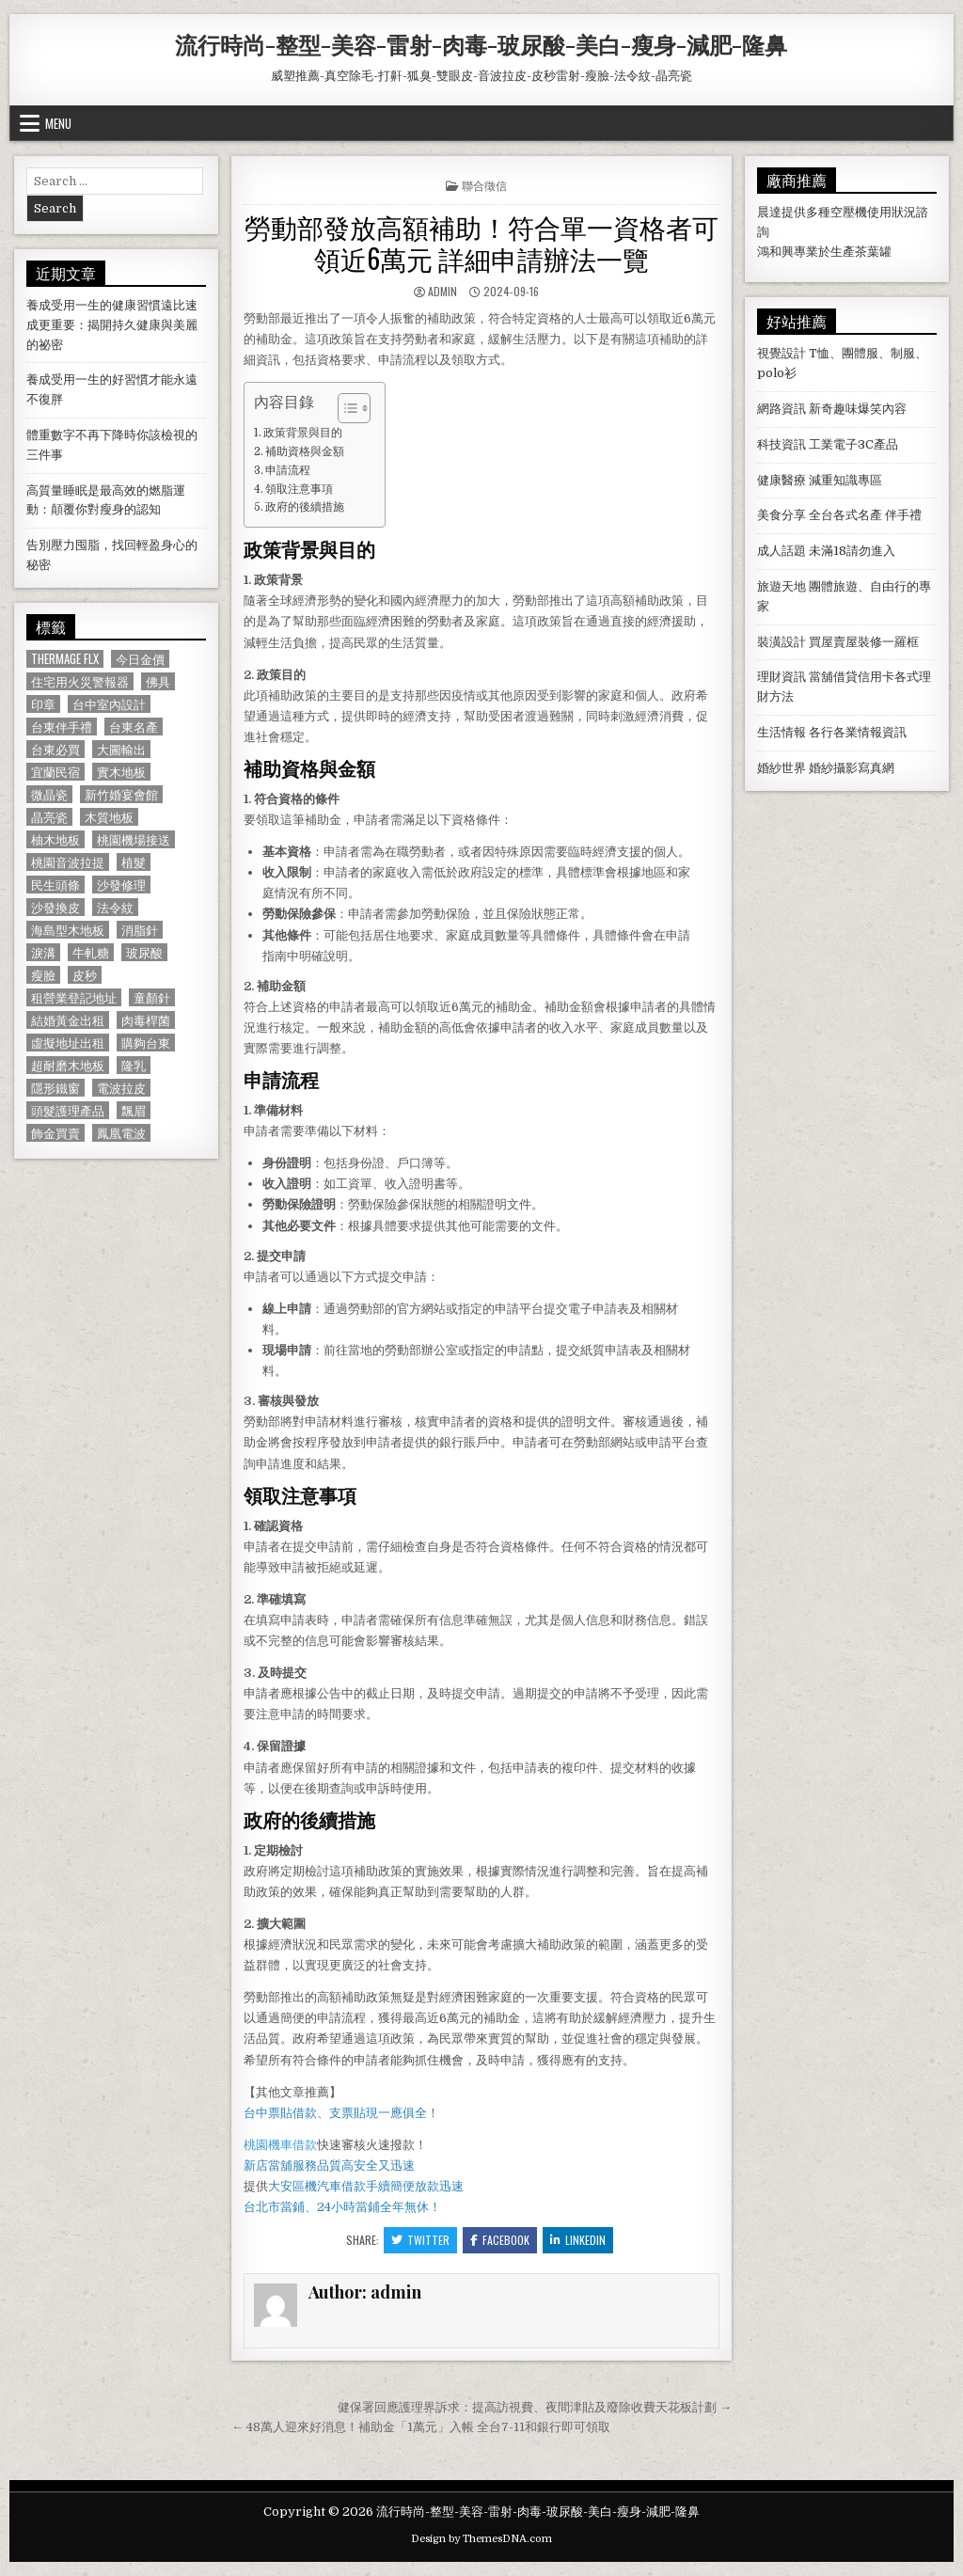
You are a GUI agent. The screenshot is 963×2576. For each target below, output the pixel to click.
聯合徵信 (484, 185)
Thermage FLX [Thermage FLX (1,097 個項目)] (65, 659)
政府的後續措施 (304, 507)
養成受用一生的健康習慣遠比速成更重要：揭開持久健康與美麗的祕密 (111, 325)
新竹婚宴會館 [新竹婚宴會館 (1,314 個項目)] (121, 794)
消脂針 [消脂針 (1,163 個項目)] (139, 930)
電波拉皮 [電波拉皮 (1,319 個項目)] (121, 1088)
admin (442, 291)
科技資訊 (781, 444)
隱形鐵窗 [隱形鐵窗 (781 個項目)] (55, 1088)
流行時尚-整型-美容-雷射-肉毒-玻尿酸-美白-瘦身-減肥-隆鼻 (481, 44)
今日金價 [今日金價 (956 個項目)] (140, 659)
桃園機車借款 (280, 2145)
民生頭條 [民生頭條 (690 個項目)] (55, 884)
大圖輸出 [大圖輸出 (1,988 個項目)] (121, 749)
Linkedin (578, 2240)
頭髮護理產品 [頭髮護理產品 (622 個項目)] (67, 1110)
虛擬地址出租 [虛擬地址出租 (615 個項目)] (67, 1042)
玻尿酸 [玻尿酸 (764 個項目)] (144, 952)
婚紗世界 (781, 768)
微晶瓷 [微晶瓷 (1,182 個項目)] (49, 794)
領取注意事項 (299, 489)
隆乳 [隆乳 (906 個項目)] (133, 1065)
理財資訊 (781, 677)
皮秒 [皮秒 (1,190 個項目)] (84, 975)
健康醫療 (781, 480)
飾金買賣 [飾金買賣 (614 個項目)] (55, 1133)
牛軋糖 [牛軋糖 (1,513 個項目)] (90, 952)
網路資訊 (781, 409)
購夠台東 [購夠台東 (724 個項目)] (145, 1042)
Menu (58, 123)
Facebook (499, 2240)
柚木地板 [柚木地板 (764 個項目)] (55, 839)
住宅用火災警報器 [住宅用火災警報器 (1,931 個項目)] (80, 681)
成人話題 (781, 551)
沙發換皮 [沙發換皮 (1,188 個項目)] (55, 907)
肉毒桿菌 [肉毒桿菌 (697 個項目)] (145, 1020)
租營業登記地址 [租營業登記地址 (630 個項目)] (74, 997)
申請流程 (287, 470)
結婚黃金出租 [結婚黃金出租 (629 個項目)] (67, 1020)
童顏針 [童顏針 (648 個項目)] (152, 997)
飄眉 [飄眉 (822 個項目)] (133, 1110)
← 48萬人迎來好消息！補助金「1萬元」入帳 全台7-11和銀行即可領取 (420, 2427)
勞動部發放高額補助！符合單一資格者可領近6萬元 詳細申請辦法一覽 (481, 242)
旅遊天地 (781, 586)
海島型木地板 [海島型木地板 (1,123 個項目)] (67, 930)
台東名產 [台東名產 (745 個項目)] (133, 726)
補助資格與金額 (304, 451)
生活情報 (781, 732)
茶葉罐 (873, 252)
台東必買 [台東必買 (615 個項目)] (55, 749)
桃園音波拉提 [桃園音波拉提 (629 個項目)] (67, 862)
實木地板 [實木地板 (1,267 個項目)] (121, 772)
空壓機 (848, 212)
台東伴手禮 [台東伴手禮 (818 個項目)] (61, 726)
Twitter (420, 2240)
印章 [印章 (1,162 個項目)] (43, 704)
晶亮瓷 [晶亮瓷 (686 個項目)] (49, 817)
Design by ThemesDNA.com (481, 2539)
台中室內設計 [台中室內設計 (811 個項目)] (109, 704)
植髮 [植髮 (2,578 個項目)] (133, 862)
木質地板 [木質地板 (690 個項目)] (109, 817)
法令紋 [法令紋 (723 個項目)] (115, 907)
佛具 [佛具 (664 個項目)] (158, 681)
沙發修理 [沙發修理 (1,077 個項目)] (121, 884)
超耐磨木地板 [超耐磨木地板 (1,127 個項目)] (67, 1065)
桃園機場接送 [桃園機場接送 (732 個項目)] (133, 839)
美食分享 (781, 515)
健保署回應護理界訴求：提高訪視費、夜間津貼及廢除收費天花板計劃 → (535, 2407)
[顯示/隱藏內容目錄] (345, 408)
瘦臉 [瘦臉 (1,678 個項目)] (43, 975)
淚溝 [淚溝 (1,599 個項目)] (43, 952)
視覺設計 (781, 353)
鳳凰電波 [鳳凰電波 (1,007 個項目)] (121, 1133)
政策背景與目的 (302, 432)
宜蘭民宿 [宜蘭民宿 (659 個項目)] (55, 772)
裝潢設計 (781, 642)
